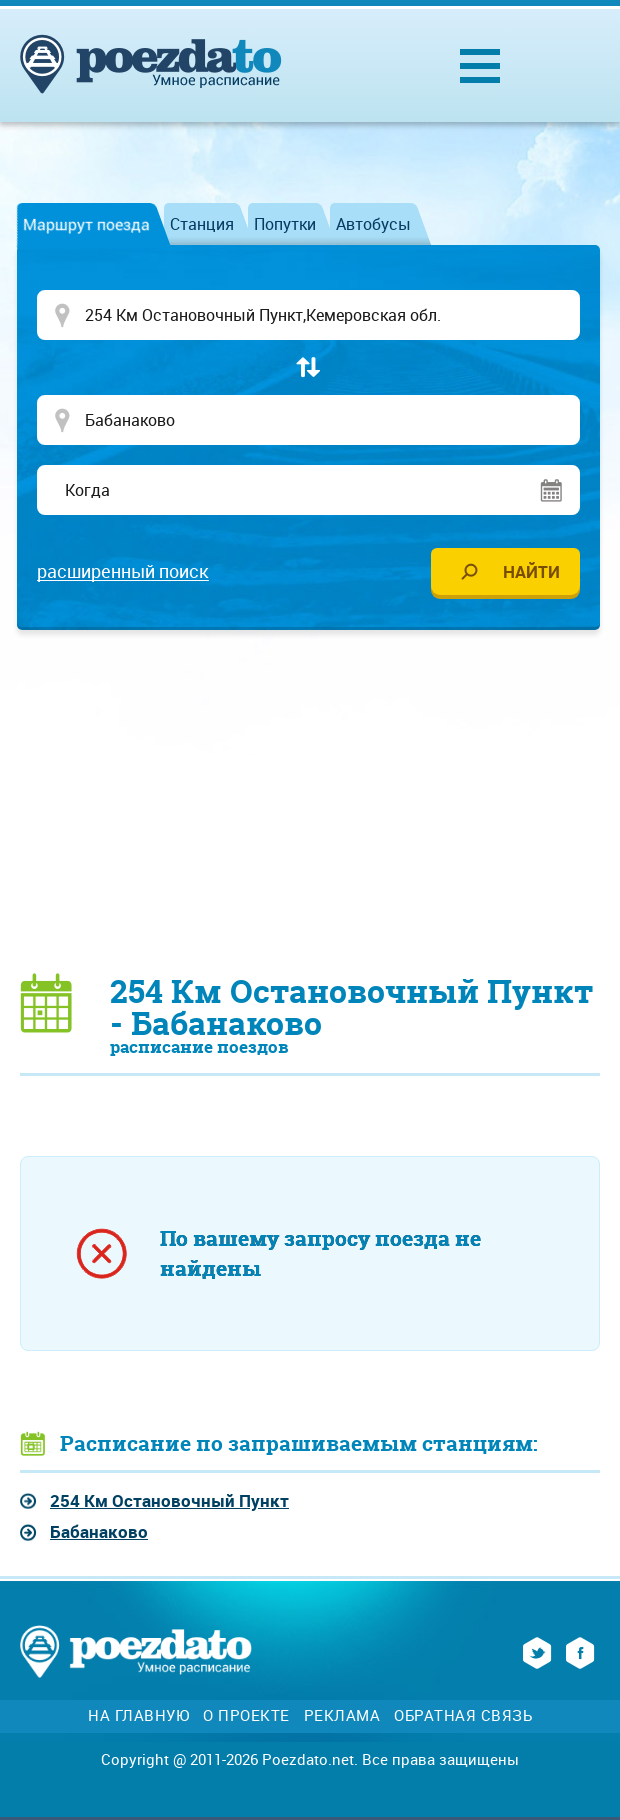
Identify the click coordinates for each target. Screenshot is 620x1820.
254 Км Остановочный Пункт (169, 1500)
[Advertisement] (320, 800)
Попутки (285, 224)
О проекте (246, 1715)
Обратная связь (463, 1715)
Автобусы (373, 224)
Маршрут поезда (86, 224)
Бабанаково (99, 1531)
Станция (202, 224)
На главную (138, 1715)
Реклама (342, 1715)
